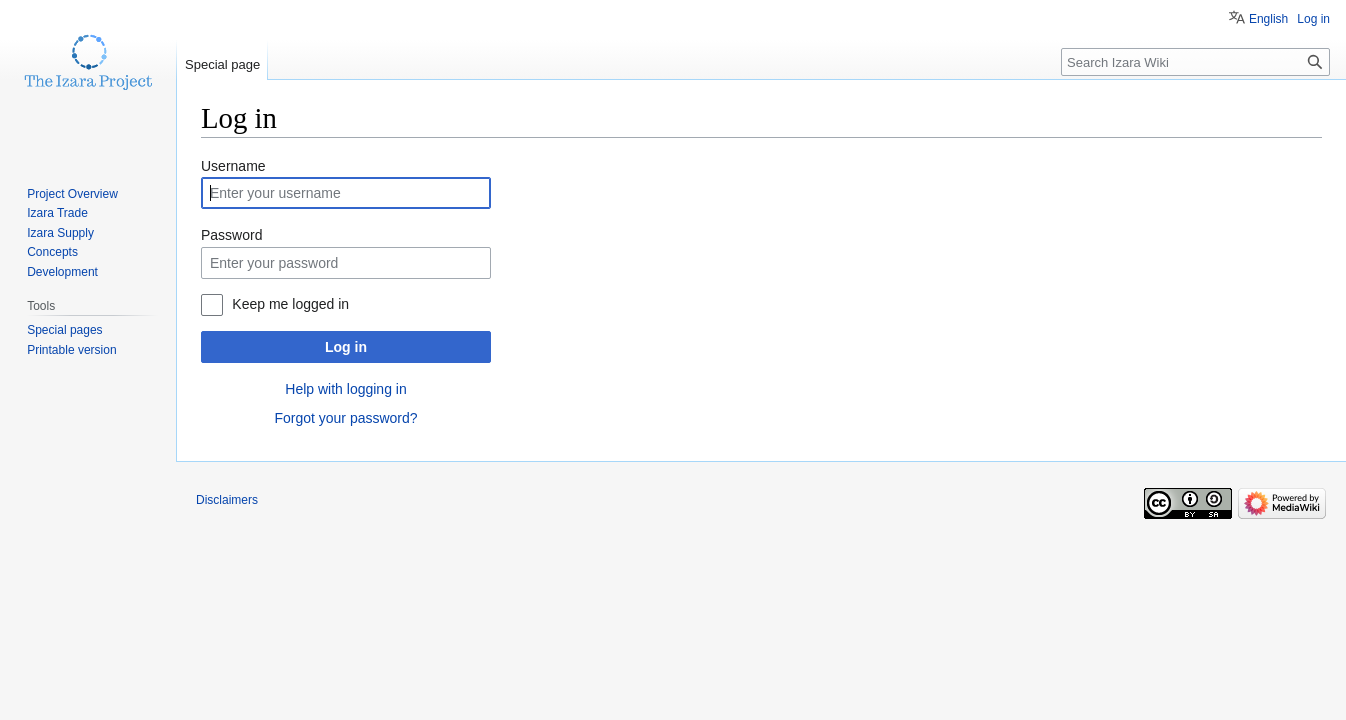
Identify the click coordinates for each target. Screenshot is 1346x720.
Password (231, 235)
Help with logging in (345, 389)
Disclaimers (227, 500)
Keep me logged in (290, 304)
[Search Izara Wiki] (1195, 62)
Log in (346, 347)
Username (233, 166)
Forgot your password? (345, 418)
